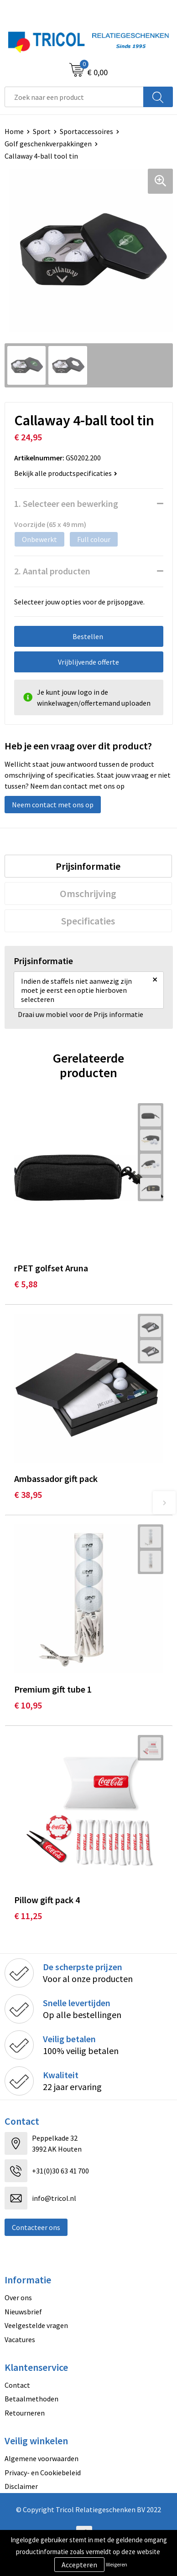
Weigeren (116, 2564)
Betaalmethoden (31, 2398)
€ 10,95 (28, 1705)
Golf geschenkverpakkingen (48, 143)
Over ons (18, 2297)
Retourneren (25, 2412)
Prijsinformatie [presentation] (88, 866)
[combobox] (74, 97)
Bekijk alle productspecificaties (65, 473)
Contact (17, 2385)
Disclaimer (21, 2486)
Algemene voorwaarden (41, 2458)
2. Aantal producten (52, 571)
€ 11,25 (28, 1915)
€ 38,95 (28, 1494)
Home (14, 131)
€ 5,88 (25, 1284)
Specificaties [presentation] (88, 920)
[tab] (88, 866)
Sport (42, 131)
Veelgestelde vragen (36, 2325)
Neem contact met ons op (53, 804)
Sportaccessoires (86, 131)
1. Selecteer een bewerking (66, 503)
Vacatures (20, 2339)
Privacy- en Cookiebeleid (43, 2472)
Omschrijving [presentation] (88, 893)
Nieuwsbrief (23, 2311)
